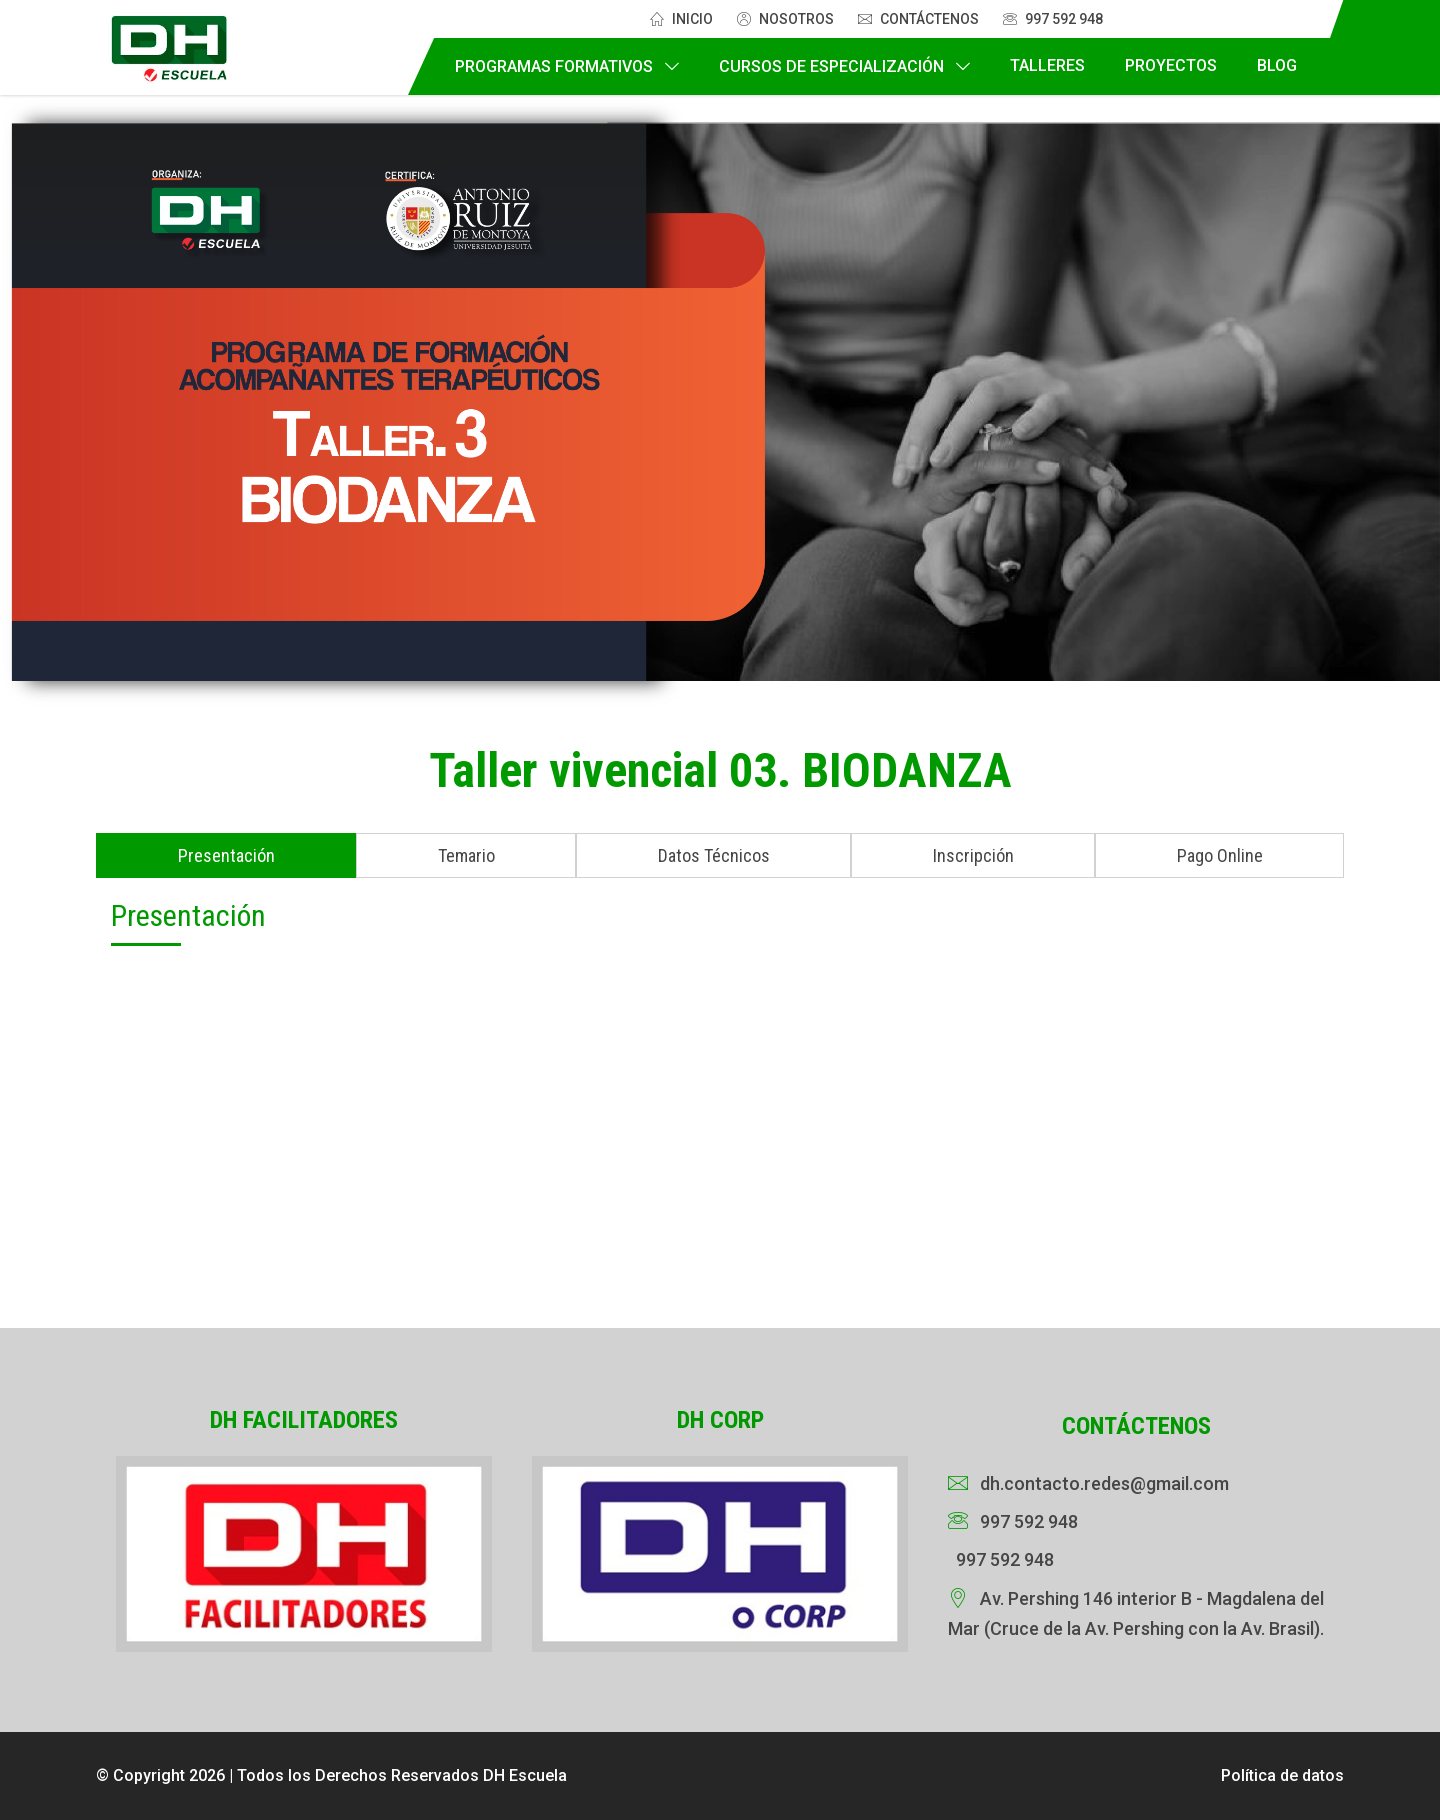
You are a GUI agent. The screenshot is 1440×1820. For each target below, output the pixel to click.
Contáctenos (918, 19)
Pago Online (1220, 855)
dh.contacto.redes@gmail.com (1104, 1483)
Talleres (1047, 65)
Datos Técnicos (714, 855)
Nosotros (785, 19)
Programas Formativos (554, 66)
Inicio (681, 19)
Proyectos (1171, 65)
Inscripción (973, 855)
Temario (466, 855)
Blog (1277, 65)
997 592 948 (1053, 19)
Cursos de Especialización (831, 66)
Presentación (226, 855)
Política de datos (1282, 1775)
